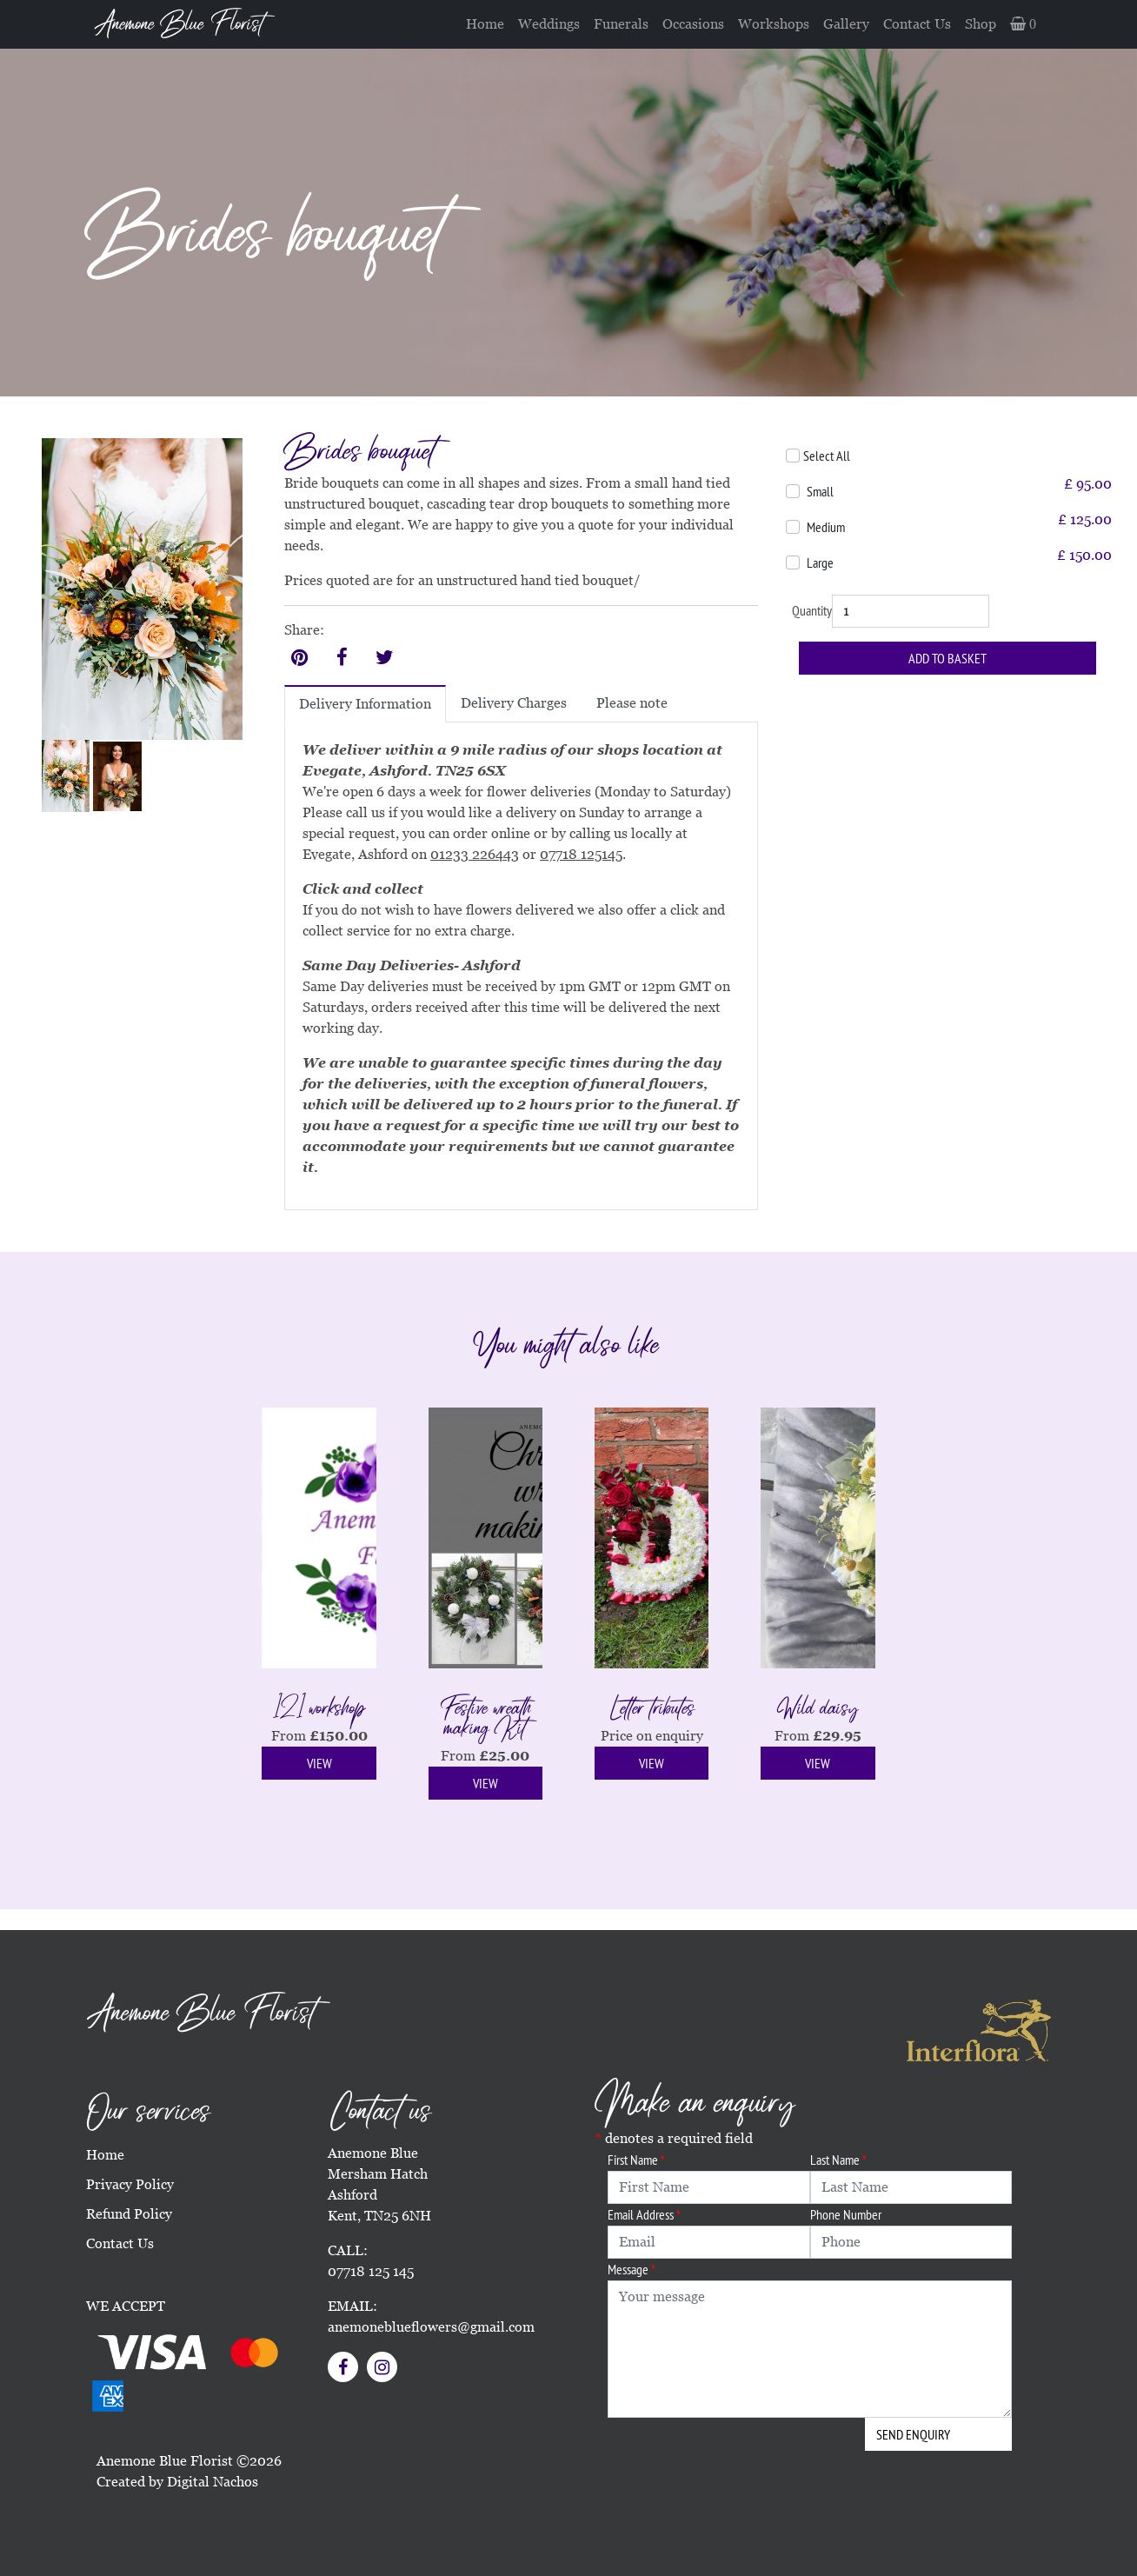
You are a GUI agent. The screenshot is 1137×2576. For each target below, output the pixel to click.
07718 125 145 (371, 2271)
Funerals (621, 24)
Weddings (549, 24)
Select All (826, 455)
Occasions (693, 24)
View (319, 1763)
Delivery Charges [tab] (514, 703)
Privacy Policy (130, 2184)
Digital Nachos (212, 2481)
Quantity (812, 610)
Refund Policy (129, 2214)
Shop (980, 24)
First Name (636, 2159)
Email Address (644, 2214)
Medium (826, 527)
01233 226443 (474, 854)
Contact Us (917, 24)
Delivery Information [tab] (365, 704)
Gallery (846, 24)
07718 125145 (581, 854)
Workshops (773, 24)
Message (631, 2269)
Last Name (838, 2159)
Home (485, 24)
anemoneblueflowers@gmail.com (431, 2327)
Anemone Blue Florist (179, 24)
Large (820, 562)
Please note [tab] (632, 703)
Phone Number (845, 2214)
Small (820, 491)
